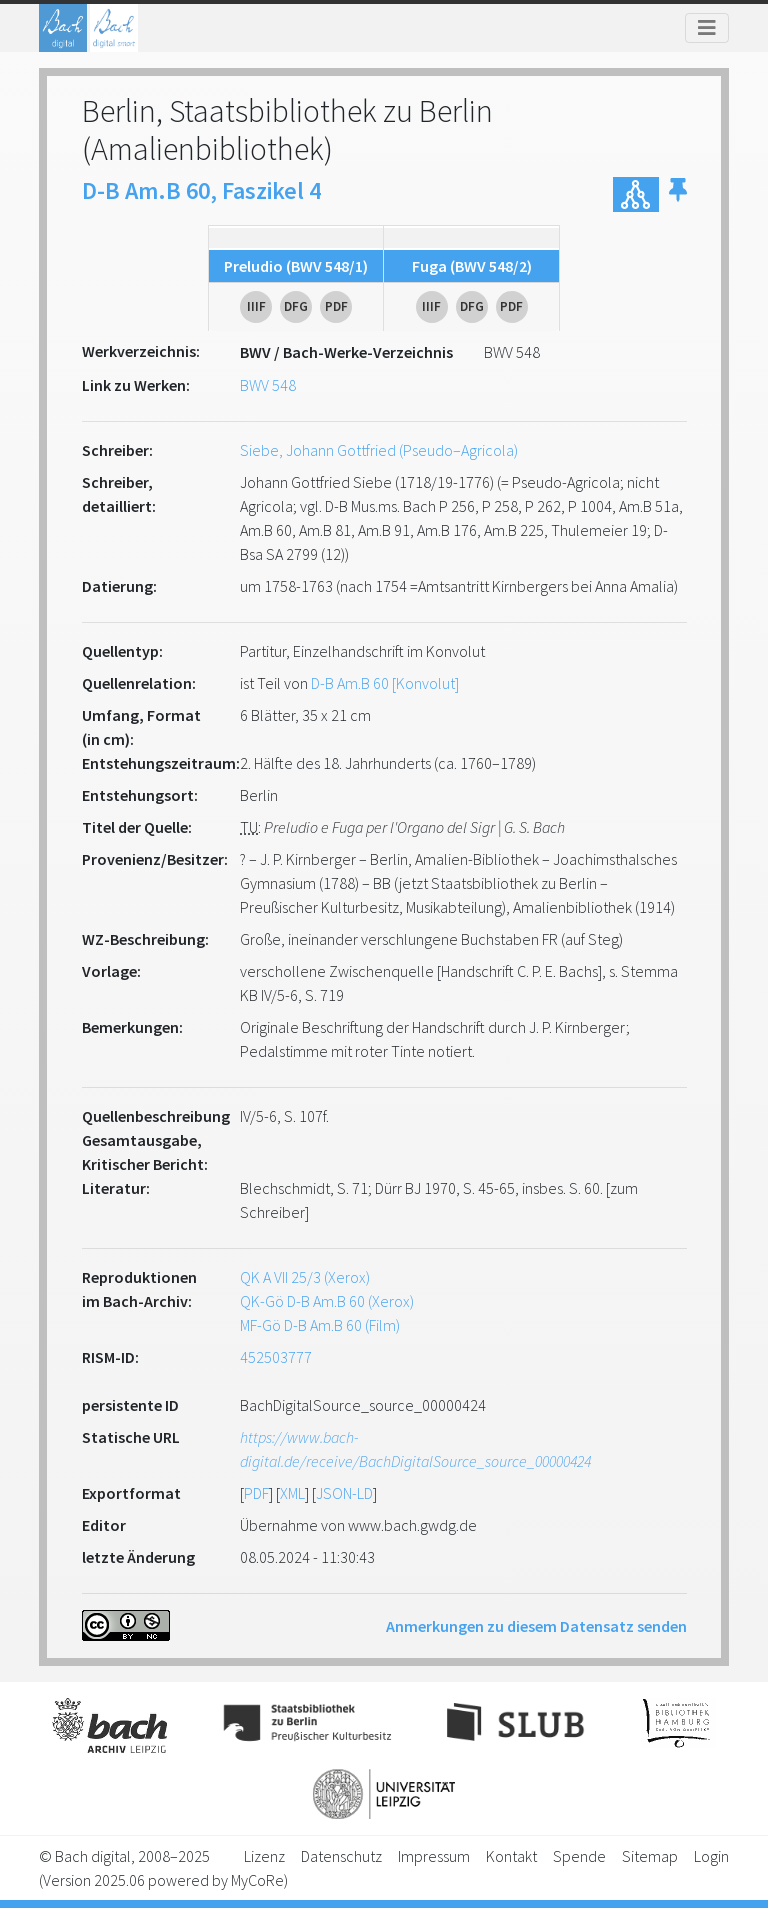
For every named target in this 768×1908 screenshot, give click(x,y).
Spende (579, 1856)
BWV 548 (268, 385)
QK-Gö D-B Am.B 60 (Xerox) (327, 1301)
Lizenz (264, 1856)
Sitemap (650, 1856)
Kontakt (511, 1856)
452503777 (276, 1357)
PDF (256, 1493)
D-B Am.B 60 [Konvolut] (385, 683)
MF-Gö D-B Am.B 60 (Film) (320, 1325)
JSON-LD (344, 1493)
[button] (678, 194)
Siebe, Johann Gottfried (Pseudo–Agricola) (379, 450)
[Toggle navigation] (707, 28)
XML (292, 1493)
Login (711, 1856)
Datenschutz (341, 1856)
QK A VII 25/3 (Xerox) (305, 1277)
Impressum (434, 1856)
